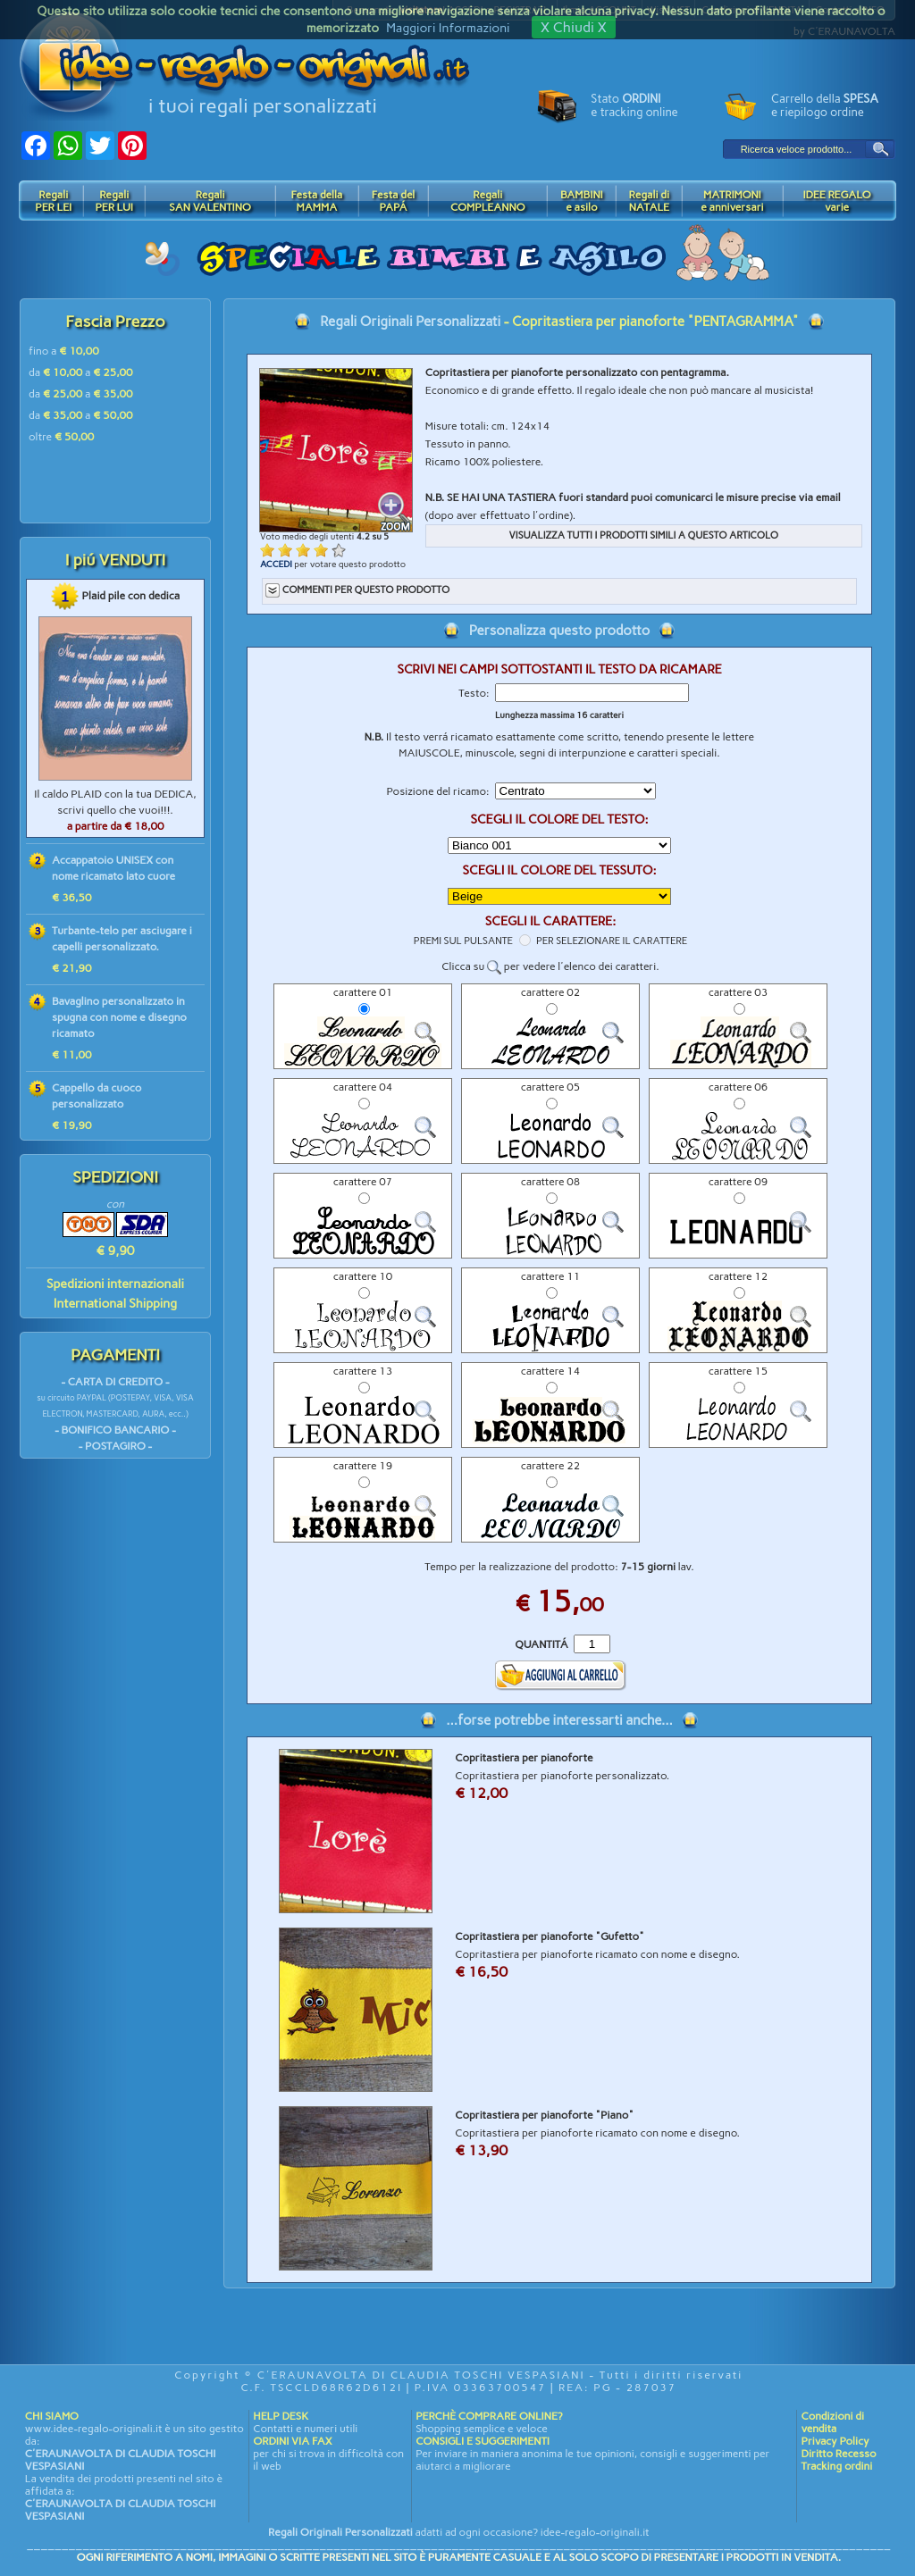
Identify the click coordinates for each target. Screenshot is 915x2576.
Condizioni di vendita (832, 2422)
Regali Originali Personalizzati (410, 322)
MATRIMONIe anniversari (732, 200)
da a (81, 372)
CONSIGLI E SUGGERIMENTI (483, 2441)
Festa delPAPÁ (394, 200)
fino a (64, 351)
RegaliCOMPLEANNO (487, 200)
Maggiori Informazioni (447, 28)
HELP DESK (280, 2416)
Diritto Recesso (838, 2453)
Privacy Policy (835, 2441)
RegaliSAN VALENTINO (210, 200)
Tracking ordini (836, 2466)
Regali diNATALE (649, 200)
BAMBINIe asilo (581, 200)
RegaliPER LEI (53, 200)
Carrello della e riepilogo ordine (824, 105)
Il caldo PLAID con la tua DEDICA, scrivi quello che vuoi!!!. (115, 810)
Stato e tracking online (634, 105)
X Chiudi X (574, 27)
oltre (61, 437)
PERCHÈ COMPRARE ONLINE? (489, 2416)
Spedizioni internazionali (115, 1284)
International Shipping (115, 1303)
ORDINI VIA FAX (292, 2441)
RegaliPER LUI (114, 200)
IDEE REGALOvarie (836, 200)
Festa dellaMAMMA (316, 200)
